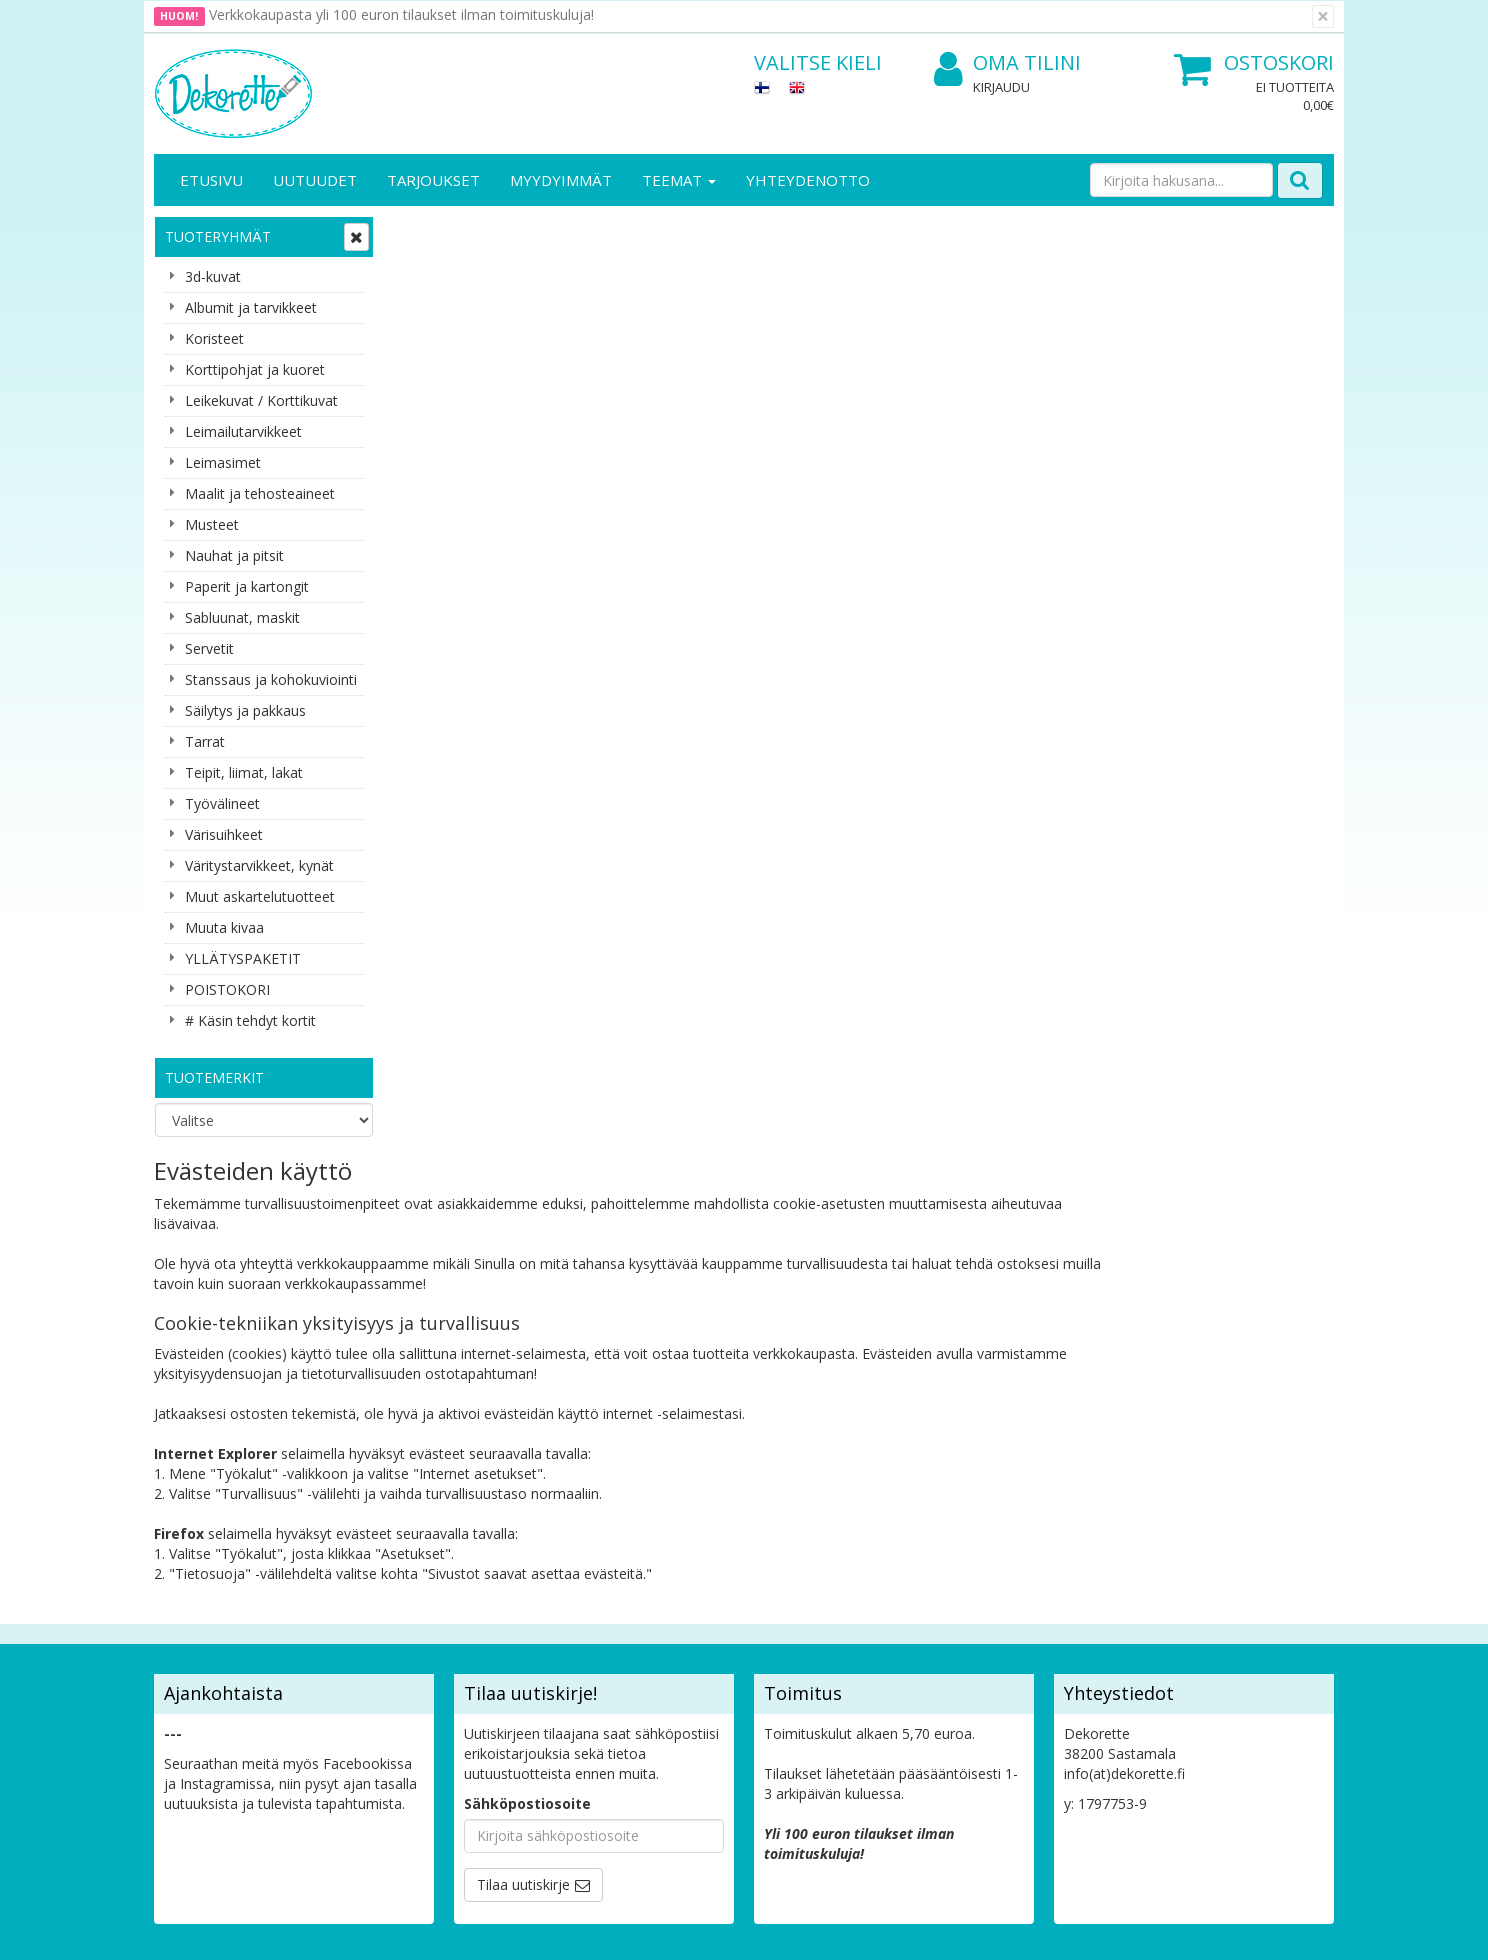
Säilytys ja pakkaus (245, 710)
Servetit (209, 648)
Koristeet (214, 338)
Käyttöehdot (377, 1622)
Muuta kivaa (224, 927)
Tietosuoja (372, 1562)
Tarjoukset (433, 180)
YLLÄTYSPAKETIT (243, 958)
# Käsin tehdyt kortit (250, 1020)
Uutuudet (315, 180)
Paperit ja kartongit (247, 586)
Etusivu (211, 180)
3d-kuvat (213, 276)
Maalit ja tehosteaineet (260, 493)
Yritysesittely (197, 1562)
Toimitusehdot (384, 1592)
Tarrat (205, 741)
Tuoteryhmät (218, 236)
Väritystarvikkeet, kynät (259, 865)
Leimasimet (223, 462)
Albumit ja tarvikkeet (251, 307)
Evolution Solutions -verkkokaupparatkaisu (1207, 1929)
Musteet (212, 524)
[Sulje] (1323, 16)
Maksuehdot (377, 1652)
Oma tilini (1007, 63)
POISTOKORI (227, 989)
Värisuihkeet (224, 834)
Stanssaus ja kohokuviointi (271, 679)
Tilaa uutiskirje (523, 1438)
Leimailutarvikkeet (243, 431)
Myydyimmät (561, 180)
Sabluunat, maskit (242, 617)
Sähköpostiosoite (527, 1357)
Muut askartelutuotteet (260, 896)
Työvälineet (222, 803)
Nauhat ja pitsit (234, 555)
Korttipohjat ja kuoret (255, 369)
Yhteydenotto (808, 180)
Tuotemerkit (214, 1077)
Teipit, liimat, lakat (244, 772)
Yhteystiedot (197, 1592)
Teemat (679, 180)
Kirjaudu (1001, 87)
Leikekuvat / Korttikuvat (261, 400)
